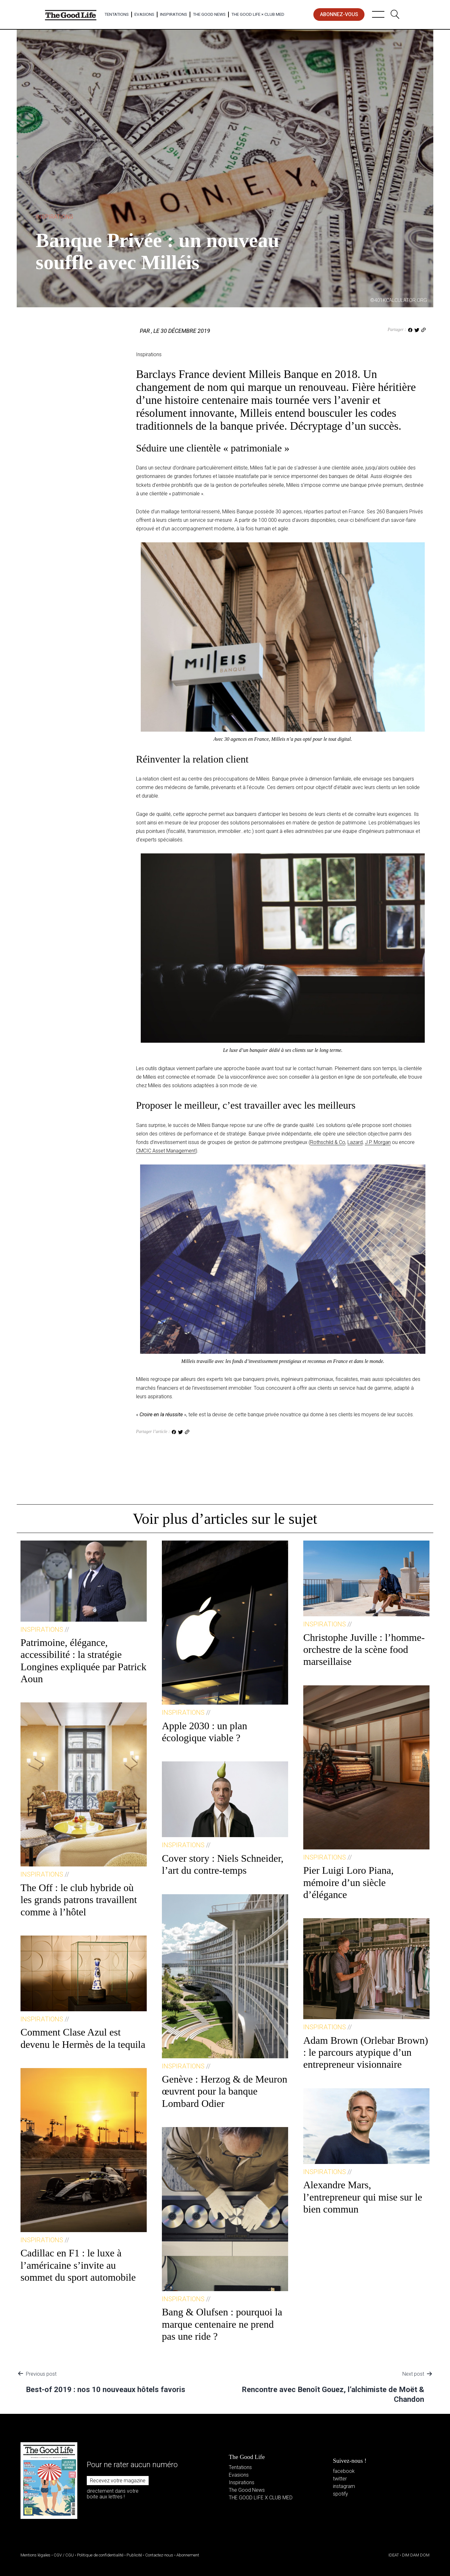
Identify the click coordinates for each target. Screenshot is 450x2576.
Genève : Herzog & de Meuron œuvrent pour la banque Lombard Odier (224, 2091)
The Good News (209, 14)
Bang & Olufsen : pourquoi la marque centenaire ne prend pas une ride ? (222, 2324)
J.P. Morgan (378, 1142)
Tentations (116, 14)
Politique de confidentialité (100, 2555)
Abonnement (187, 2555)
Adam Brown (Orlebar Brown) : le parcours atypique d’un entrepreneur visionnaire (365, 2052)
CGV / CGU (64, 2555)
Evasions (144, 14)
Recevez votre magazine (117, 2481)
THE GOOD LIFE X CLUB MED (261, 2498)
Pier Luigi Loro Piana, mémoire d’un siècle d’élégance (348, 1882)
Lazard (355, 1142)
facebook (344, 2471)
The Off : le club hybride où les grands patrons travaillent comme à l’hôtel (79, 1900)
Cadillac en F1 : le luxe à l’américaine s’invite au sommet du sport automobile (78, 2265)
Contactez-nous (159, 2555)
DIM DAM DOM (415, 2555)
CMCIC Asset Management (166, 1151)
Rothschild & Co (327, 1142)
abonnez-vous (339, 14)
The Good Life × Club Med (257, 14)
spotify (340, 2494)
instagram (344, 2486)
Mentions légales (35, 2555)
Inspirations (173, 14)
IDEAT (393, 2555)
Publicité (134, 2555)
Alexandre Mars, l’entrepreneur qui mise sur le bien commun (362, 2197)
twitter (340, 2479)
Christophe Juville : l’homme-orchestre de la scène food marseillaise (364, 1649)
